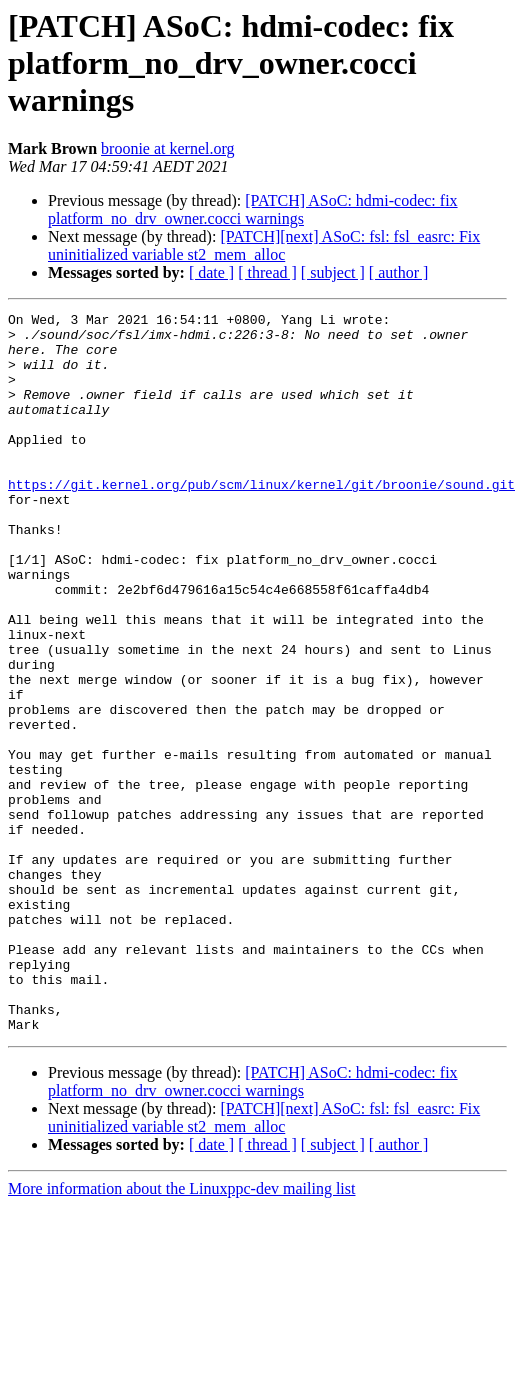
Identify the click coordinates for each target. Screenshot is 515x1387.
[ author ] (399, 272)
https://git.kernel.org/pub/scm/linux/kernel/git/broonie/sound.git (261, 520)
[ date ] (211, 272)
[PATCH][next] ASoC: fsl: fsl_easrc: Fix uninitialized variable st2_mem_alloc (264, 245)
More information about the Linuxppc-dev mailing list (181, 1332)
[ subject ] (333, 272)
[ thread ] (267, 272)
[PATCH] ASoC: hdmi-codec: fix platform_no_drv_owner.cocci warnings (253, 209)
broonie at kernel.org (167, 148)
